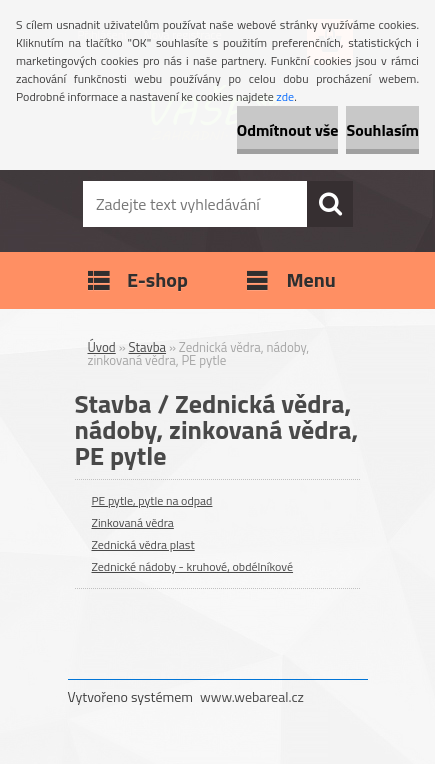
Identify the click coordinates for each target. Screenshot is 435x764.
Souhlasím (382, 130)
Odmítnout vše (288, 130)
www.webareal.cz (252, 696)
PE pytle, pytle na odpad (152, 500)
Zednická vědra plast (143, 544)
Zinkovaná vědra (133, 522)
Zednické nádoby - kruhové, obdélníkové (193, 566)
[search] (330, 204)
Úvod (102, 347)
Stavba (148, 347)
